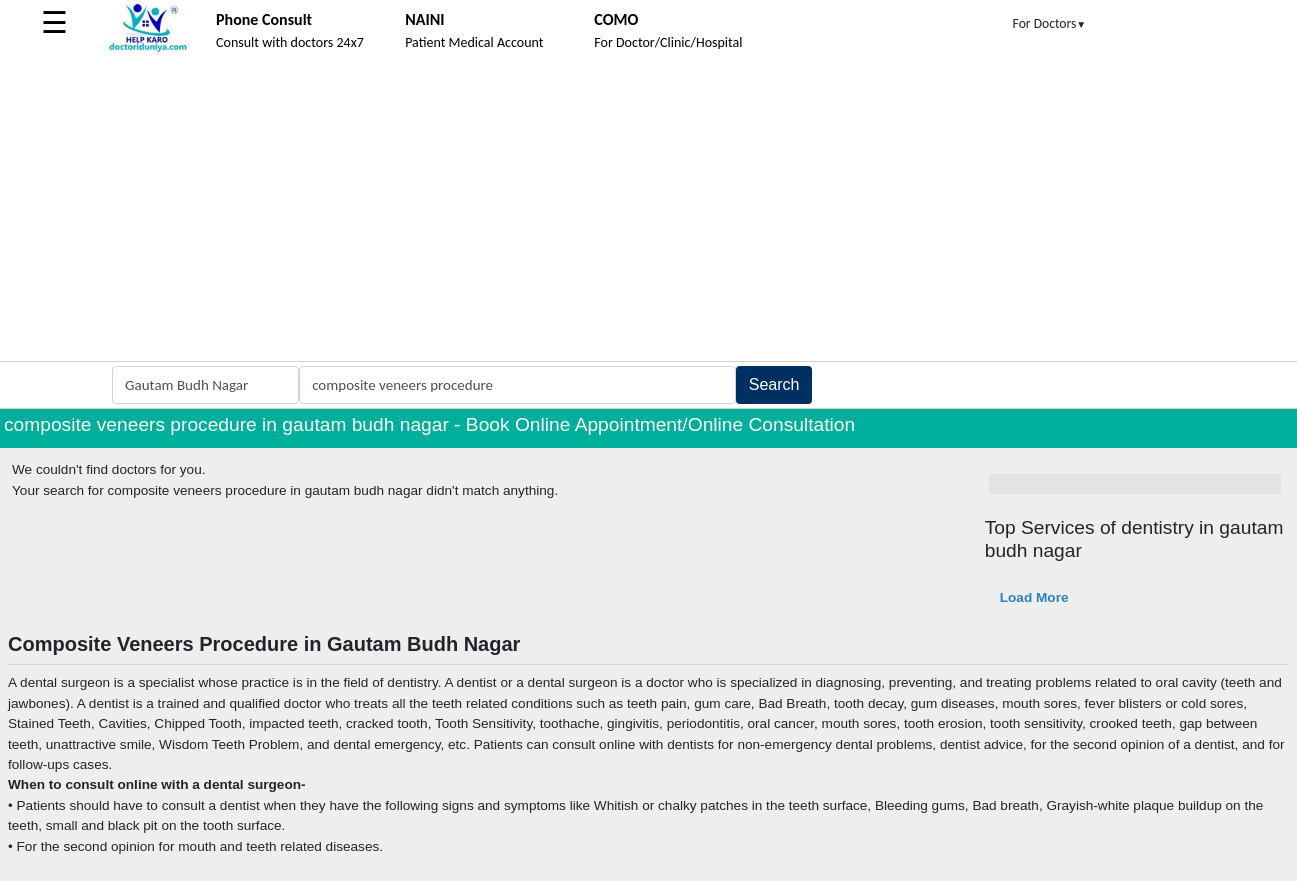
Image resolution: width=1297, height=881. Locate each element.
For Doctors (1050, 23)
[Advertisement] (649, 211)
